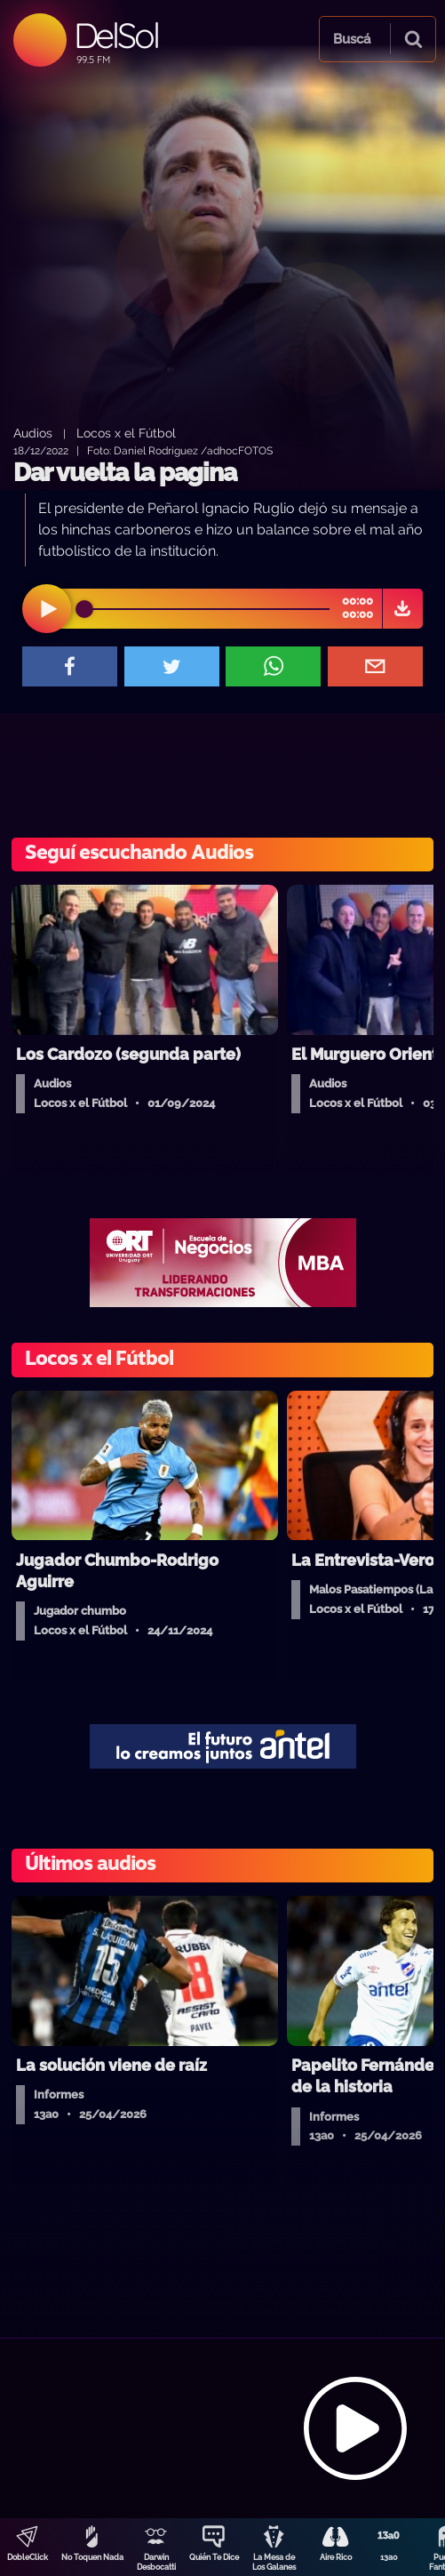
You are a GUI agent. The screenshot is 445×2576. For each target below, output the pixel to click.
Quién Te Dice (214, 2557)
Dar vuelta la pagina (124, 472)
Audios (32, 432)
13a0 (389, 2557)
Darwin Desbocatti (156, 2562)
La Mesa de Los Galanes (274, 2562)
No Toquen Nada (92, 2557)
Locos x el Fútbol (126, 432)
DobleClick (27, 2557)
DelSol (116, 35)
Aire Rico (336, 2557)
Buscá (351, 39)
